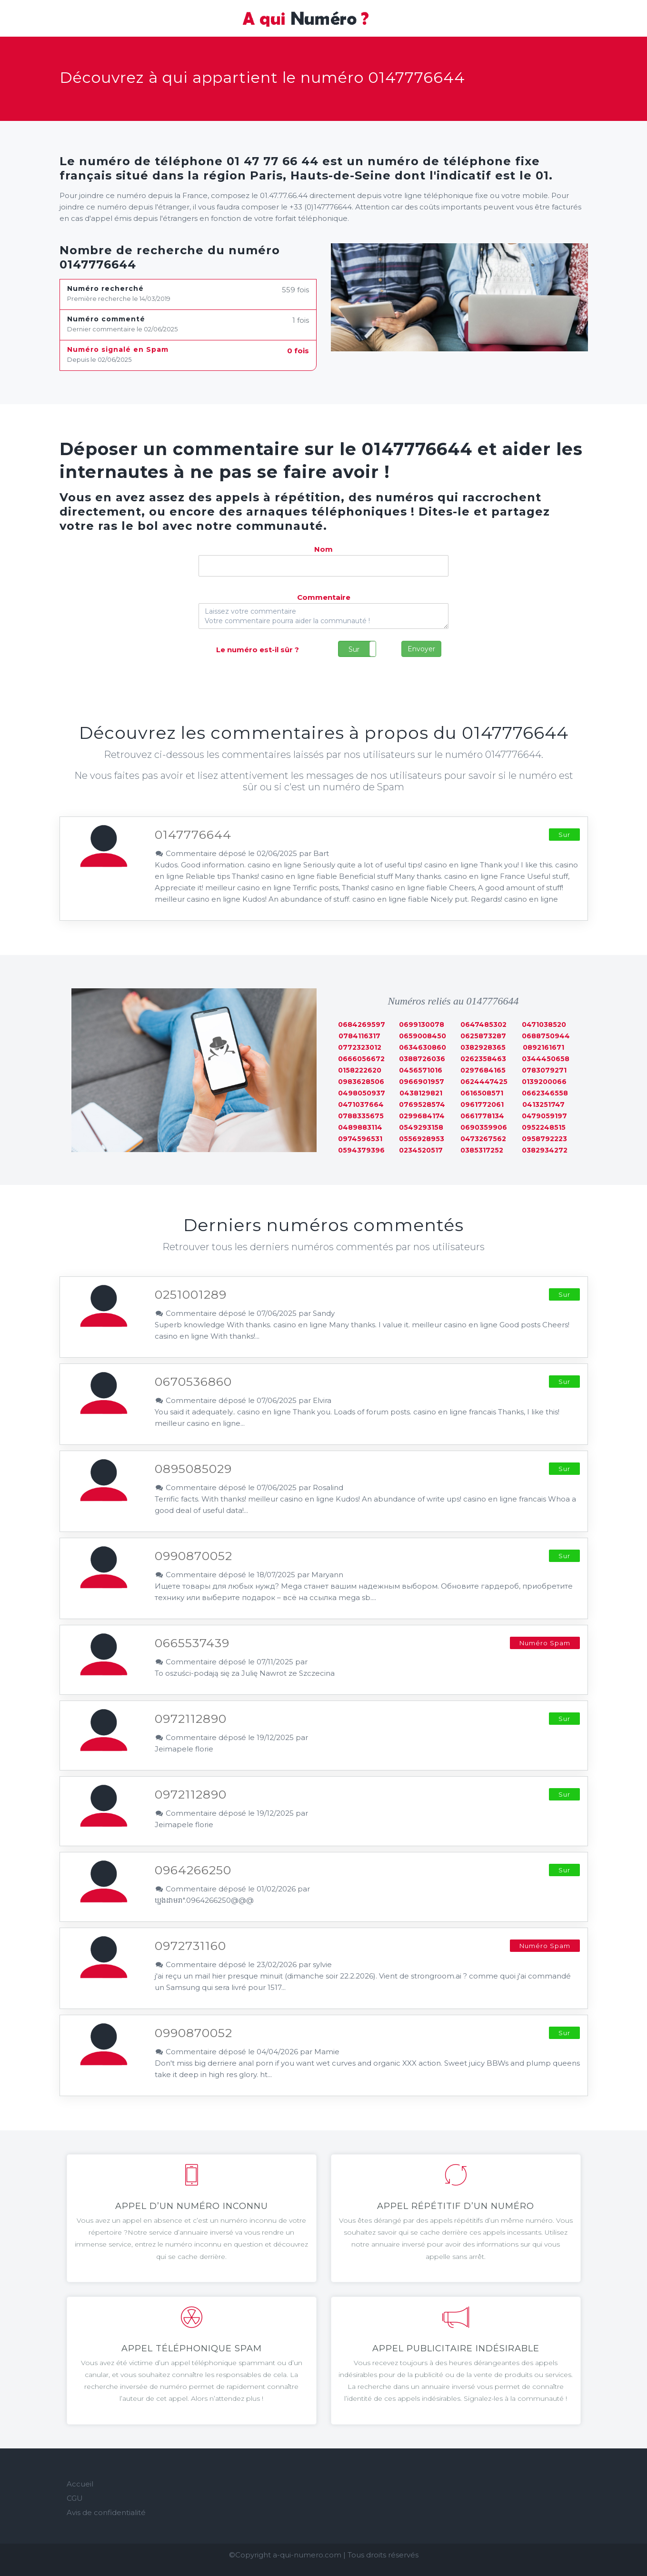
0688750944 (546, 1036)
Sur (353, 649)
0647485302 (483, 1024)
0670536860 (193, 1381)
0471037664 (361, 1104)
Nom (323, 549)
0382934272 (544, 1150)
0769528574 (422, 1104)
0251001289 (191, 1294)
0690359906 (483, 1127)
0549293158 (421, 1127)
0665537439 (192, 1643)
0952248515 (544, 1127)
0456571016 (420, 1070)
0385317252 (481, 1150)
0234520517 (421, 1150)
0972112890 (191, 1718)
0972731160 (190, 1946)
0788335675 (361, 1116)
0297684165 (483, 1070)
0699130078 (421, 1024)
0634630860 (422, 1047)
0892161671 (543, 1047)
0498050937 (361, 1093)
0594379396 (361, 1150)
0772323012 (359, 1047)
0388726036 (422, 1058)
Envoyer (421, 649)
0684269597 (361, 1024)
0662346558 (545, 1093)
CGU (75, 2498)
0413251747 (543, 1104)
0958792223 (544, 1138)
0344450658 (545, 1058)
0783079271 (544, 1070)
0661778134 (482, 1116)
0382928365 (483, 1047)
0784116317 (359, 1036)
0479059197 (544, 1116)
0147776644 (193, 834)
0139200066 (544, 1081)
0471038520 (544, 1024)
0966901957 (421, 1081)
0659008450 (422, 1036)
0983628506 (361, 1081)
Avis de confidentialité (106, 2512)
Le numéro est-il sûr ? (257, 649)
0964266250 (193, 1870)
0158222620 (359, 1070)
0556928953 (421, 1138)
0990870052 (193, 1556)
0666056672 (361, 1058)
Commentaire (323, 597)
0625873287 (483, 1036)
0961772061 (482, 1104)
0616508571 (481, 1093)
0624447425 (484, 1081)
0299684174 (422, 1116)
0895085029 (193, 1469)
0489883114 (360, 1127)
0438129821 (420, 1093)
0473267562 (483, 1138)
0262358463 (483, 1058)
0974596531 (360, 1138)
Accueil (80, 2483)
